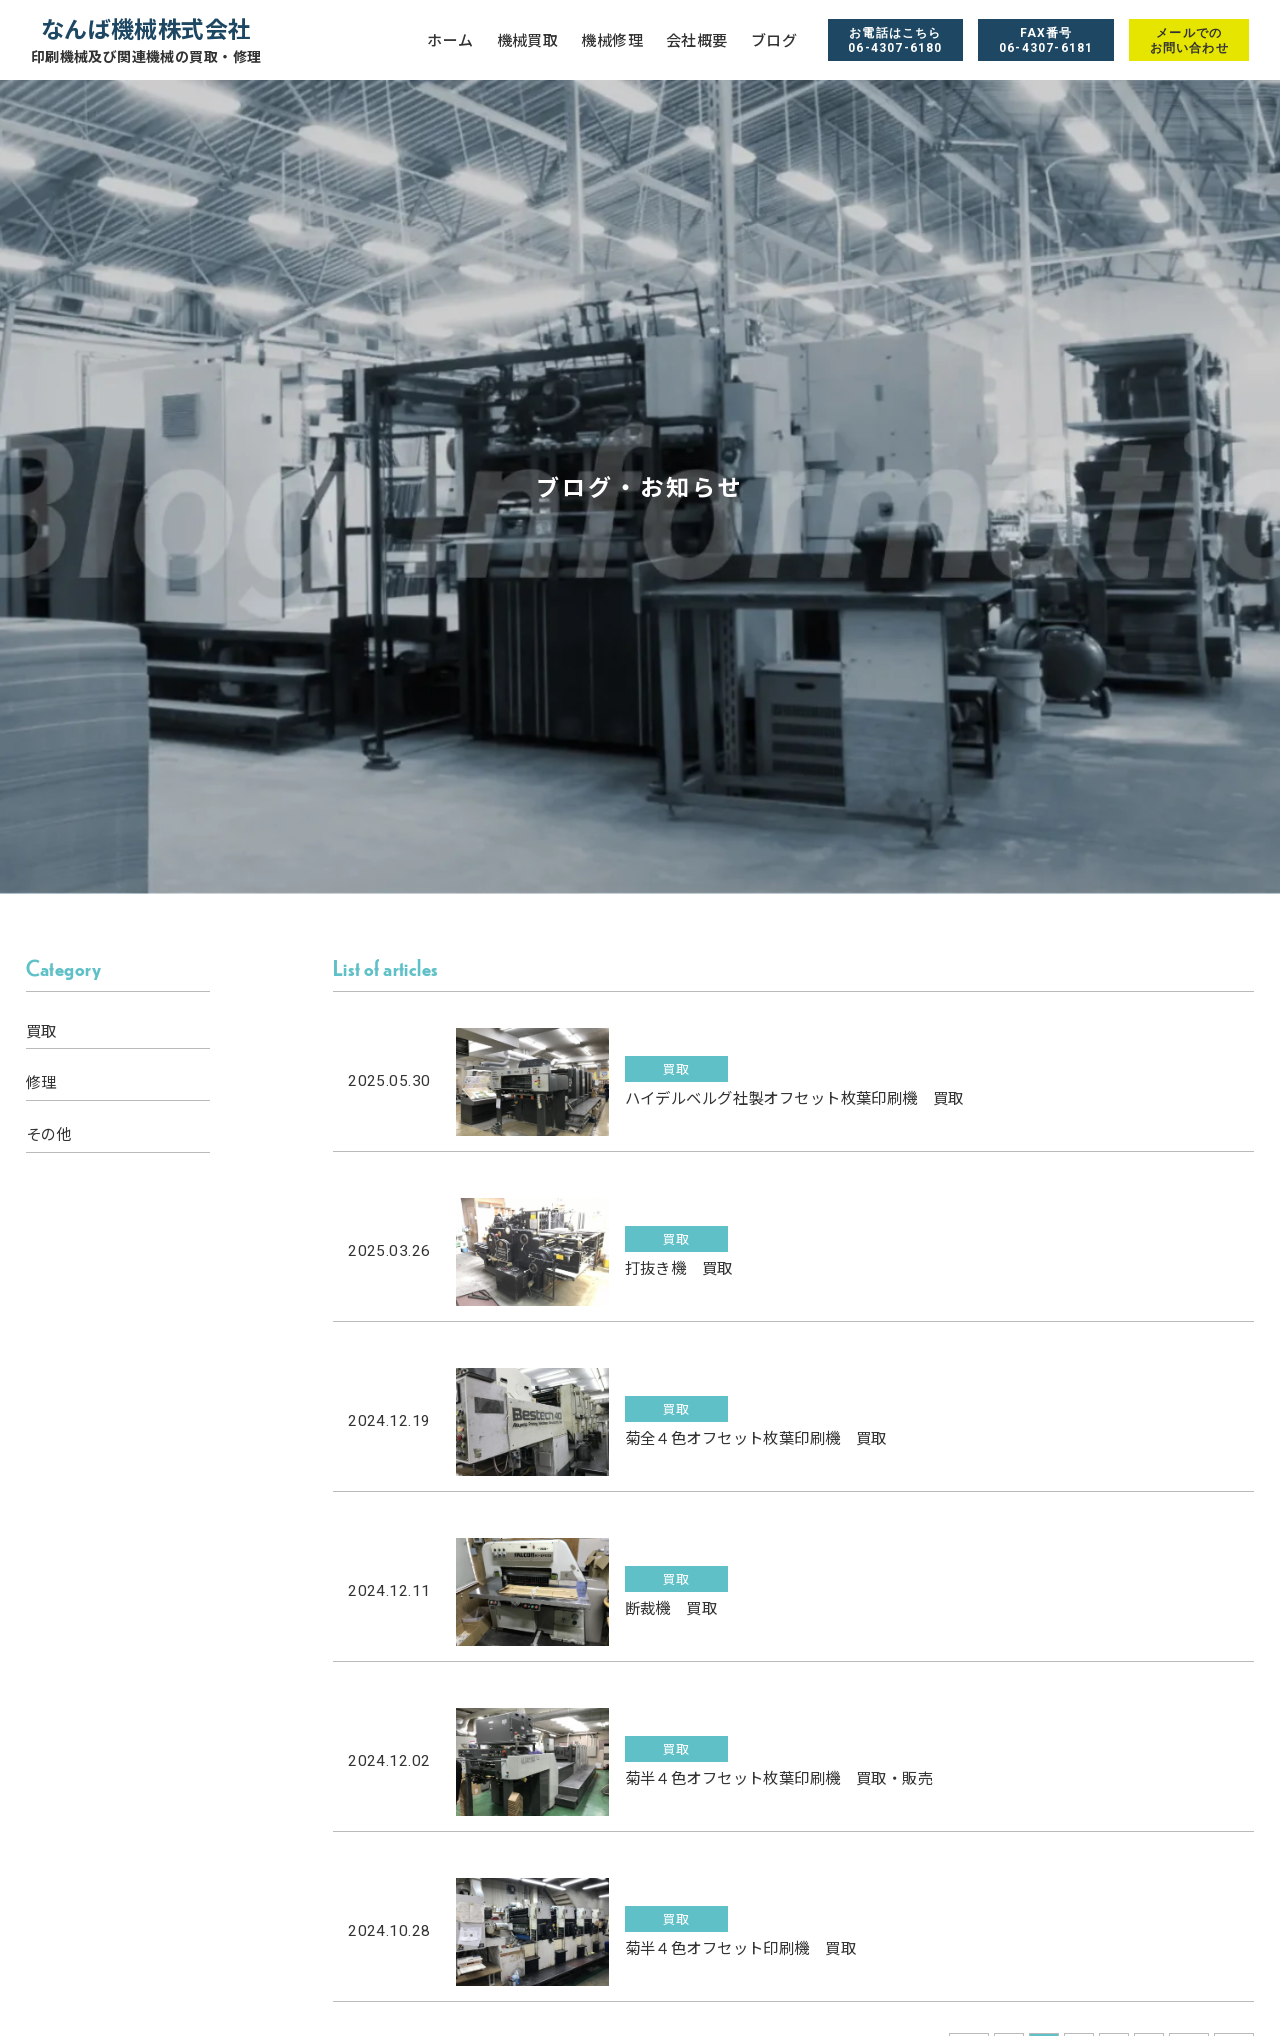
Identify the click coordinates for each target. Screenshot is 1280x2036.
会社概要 (697, 40)
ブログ (774, 40)
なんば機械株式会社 (146, 39)
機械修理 (612, 40)
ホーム (450, 40)
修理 (41, 1082)
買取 (41, 1031)
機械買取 (528, 40)
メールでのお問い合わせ (1189, 40)
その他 (49, 1134)
